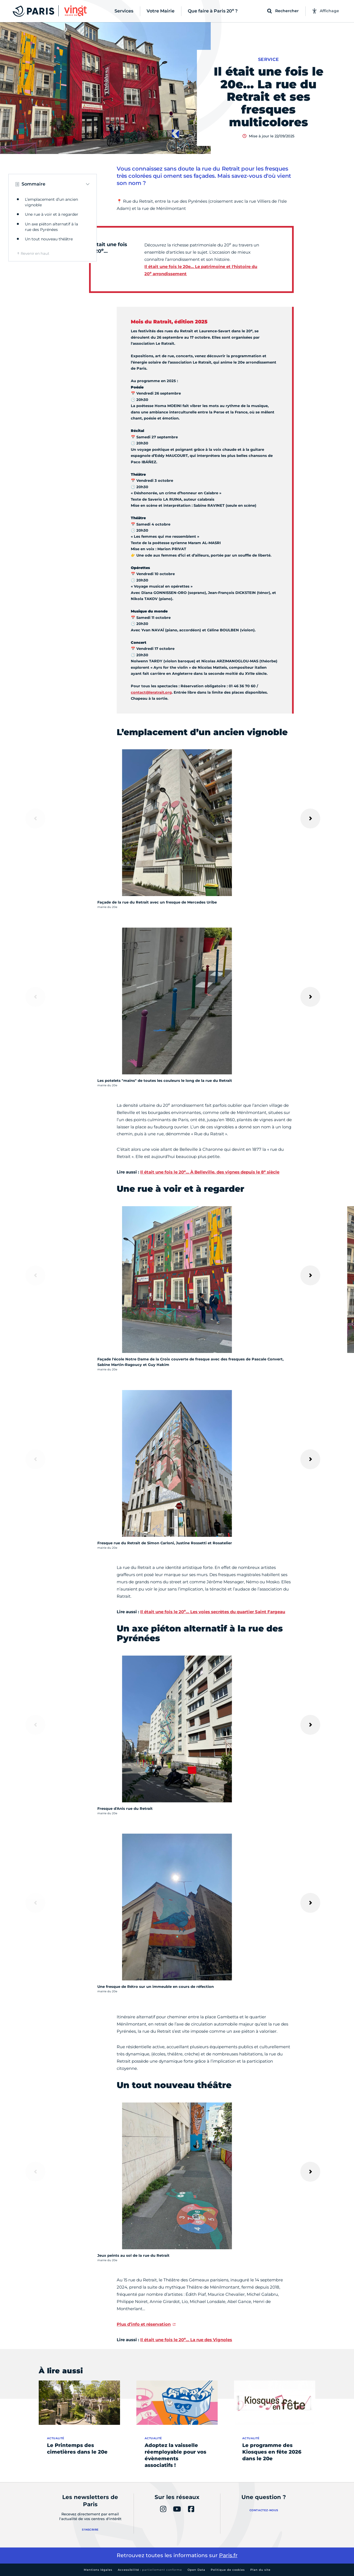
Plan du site (260, 2570)
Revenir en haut (35, 253)
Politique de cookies (228, 2570)
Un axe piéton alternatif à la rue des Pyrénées (51, 227)
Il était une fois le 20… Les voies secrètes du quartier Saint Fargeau (212, 1611)
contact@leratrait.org (151, 692)
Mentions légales (98, 2570)
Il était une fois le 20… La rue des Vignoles (186, 2339)
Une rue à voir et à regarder (51, 214)
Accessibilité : (150, 2570)
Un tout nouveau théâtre (49, 238)
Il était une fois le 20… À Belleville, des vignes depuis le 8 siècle (209, 1172)
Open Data (196, 2570)
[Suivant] (310, 818)
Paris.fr (228, 2555)
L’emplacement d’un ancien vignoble (51, 202)
